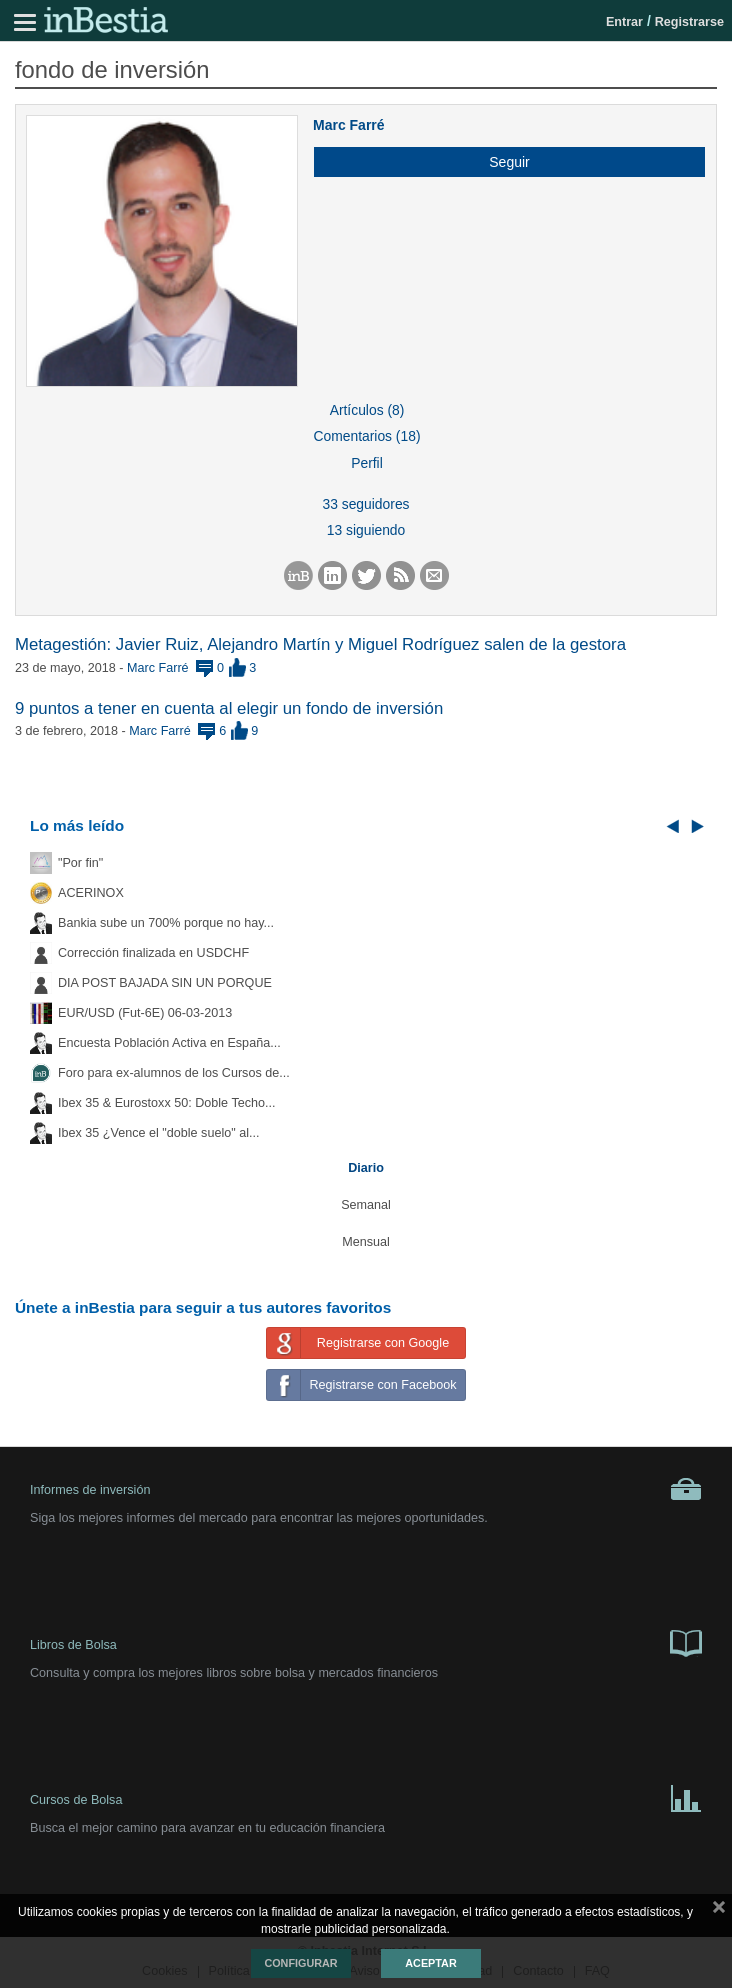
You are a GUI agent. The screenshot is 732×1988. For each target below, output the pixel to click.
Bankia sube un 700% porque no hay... (166, 923)
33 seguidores (365, 504)
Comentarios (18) (366, 436)
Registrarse (689, 22)
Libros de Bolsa (366, 1642)
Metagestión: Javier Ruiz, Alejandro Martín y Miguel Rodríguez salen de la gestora (320, 644)
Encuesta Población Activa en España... (169, 1043)
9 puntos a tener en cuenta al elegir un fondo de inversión (229, 708)
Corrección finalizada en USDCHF (153, 953)
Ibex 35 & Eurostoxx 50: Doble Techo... (167, 1103)
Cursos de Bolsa (366, 1797)
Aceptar (430, 1963)
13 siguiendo (366, 530)
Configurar (300, 1963)
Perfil (367, 463)
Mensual (366, 1242)
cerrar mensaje (719, 1911)
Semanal (366, 1205)
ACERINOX (91, 893)
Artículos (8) (367, 410)
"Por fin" (80, 863)
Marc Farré (349, 125)
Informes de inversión (366, 1489)
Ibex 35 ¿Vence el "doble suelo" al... (158, 1133)
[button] (502, 162)
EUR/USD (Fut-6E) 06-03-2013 (145, 1013)
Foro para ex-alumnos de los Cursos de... (174, 1073)
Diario (366, 1168)
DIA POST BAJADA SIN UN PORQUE (165, 983)
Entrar (624, 22)
